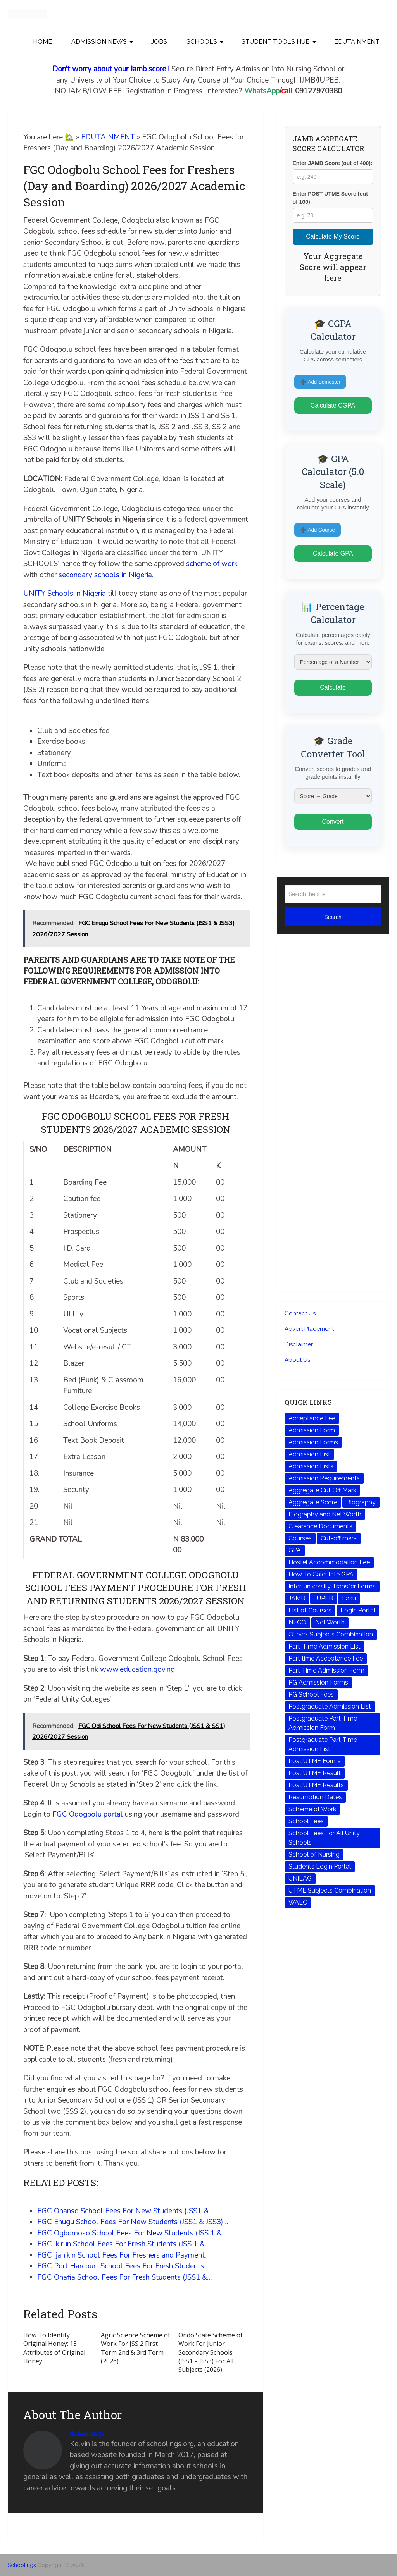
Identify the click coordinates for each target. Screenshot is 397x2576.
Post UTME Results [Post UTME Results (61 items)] (316, 1785)
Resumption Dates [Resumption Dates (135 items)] (315, 1797)
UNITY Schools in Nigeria (64, 594)
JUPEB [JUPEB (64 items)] (323, 1598)
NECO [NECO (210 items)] (297, 1622)
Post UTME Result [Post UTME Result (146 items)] (314, 1773)
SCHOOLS (201, 41)
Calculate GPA (333, 553)
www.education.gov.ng (137, 1669)
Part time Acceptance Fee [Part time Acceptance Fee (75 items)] (325, 1658)
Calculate (333, 687)
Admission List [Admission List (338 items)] (309, 1454)
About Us (297, 1359)
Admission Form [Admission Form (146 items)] (311, 1430)
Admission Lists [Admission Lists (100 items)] (310, 1466)
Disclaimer (299, 1344)
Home (42, 41)
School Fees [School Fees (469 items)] (306, 1821)
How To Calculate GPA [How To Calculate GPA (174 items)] (321, 1574)
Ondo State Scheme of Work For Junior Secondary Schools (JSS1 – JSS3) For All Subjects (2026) (210, 2352)
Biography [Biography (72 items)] (361, 1502)
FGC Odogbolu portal (87, 1814)
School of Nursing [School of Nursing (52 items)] (314, 1854)
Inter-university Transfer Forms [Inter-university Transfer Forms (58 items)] (332, 1586)
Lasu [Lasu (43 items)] (349, 1598)
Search (332, 917)
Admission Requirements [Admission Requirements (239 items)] (324, 1478)
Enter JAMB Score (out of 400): (333, 163)
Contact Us (300, 1313)
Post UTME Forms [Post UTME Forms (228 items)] (314, 1761)
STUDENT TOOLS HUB (276, 41)
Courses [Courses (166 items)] (300, 1538)
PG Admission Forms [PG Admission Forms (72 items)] (318, 1682)
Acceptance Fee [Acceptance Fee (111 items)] (311, 1418)
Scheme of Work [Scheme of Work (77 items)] (312, 1809)
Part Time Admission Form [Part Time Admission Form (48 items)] (326, 1670)
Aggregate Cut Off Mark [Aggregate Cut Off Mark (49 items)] (322, 1490)
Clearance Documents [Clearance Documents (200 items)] (320, 1526)
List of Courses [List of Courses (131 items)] (309, 1610)
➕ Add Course (317, 530)
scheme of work (212, 564)
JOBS (159, 41)
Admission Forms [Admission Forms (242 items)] (313, 1442)
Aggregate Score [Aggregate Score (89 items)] (312, 1502)
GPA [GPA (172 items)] (294, 1550)
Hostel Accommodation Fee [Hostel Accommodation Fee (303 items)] (329, 1562)
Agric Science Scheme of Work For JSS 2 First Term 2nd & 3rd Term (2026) (135, 2348)
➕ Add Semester (320, 382)
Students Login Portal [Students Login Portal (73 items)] (319, 1866)
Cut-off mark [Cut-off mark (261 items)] (339, 1538)
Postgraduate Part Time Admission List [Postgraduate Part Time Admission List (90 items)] (322, 1744)
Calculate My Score (333, 236)
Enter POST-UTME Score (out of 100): (330, 198)
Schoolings (87, 2434)
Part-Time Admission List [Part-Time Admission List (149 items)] (324, 1646)
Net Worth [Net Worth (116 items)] (330, 1622)
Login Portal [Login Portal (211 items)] (357, 1610)
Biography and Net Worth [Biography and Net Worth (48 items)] (324, 1514)
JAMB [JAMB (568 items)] (296, 1598)
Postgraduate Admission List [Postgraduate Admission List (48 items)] (329, 1706)
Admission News (99, 41)
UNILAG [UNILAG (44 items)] (300, 1878)
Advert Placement (309, 1328)
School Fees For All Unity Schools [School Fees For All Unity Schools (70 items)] (324, 1837)
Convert (333, 821)
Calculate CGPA (333, 405)
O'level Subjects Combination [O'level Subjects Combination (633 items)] (330, 1634)
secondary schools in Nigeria (105, 575)
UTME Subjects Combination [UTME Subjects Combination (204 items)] (329, 1890)
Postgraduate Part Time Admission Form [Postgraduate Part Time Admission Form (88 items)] (322, 1723)
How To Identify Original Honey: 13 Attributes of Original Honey (54, 2348)
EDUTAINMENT (357, 41)
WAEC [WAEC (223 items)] (297, 1902)
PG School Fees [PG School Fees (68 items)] (311, 1694)
